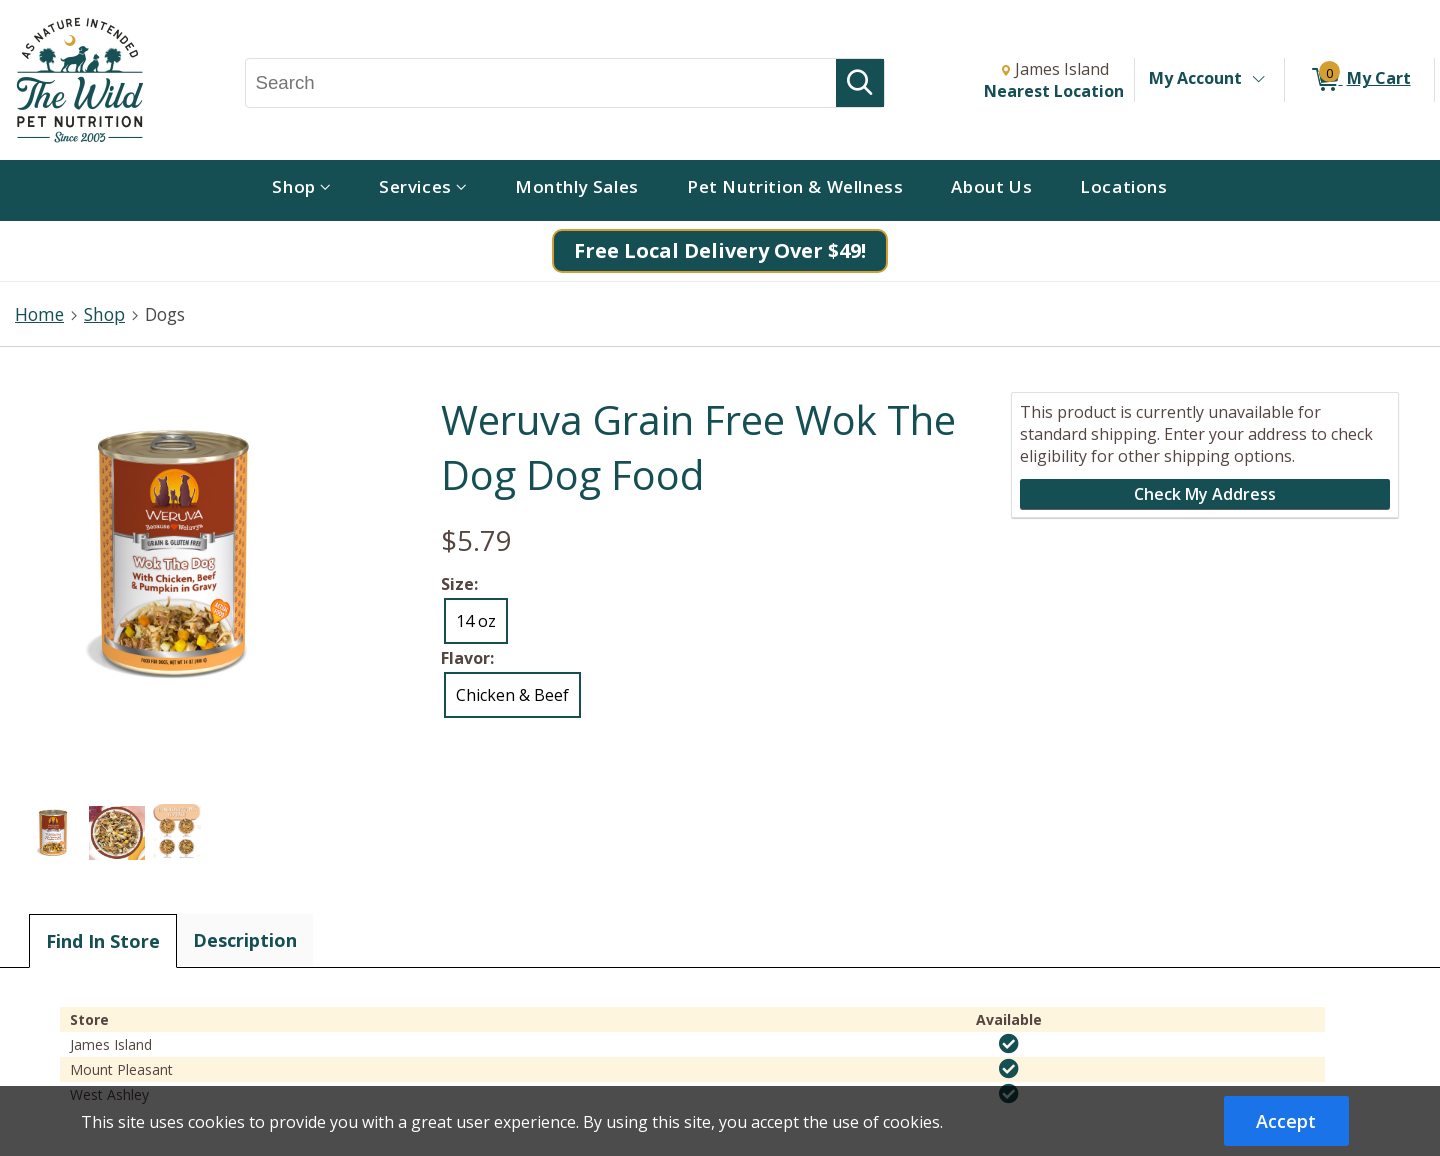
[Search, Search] (541, 83)
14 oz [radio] (476, 621)
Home (39, 314)
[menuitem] (301, 190)
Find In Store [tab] (103, 941)
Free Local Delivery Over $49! (720, 250)
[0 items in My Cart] (1359, 80)
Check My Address (1205, 494)
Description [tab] (245, 940)
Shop (104, 314)
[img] (1009, 1044)
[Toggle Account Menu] (1258, 80)
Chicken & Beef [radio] (512, 695)
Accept (1286, 1121)
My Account (1195, 78)
